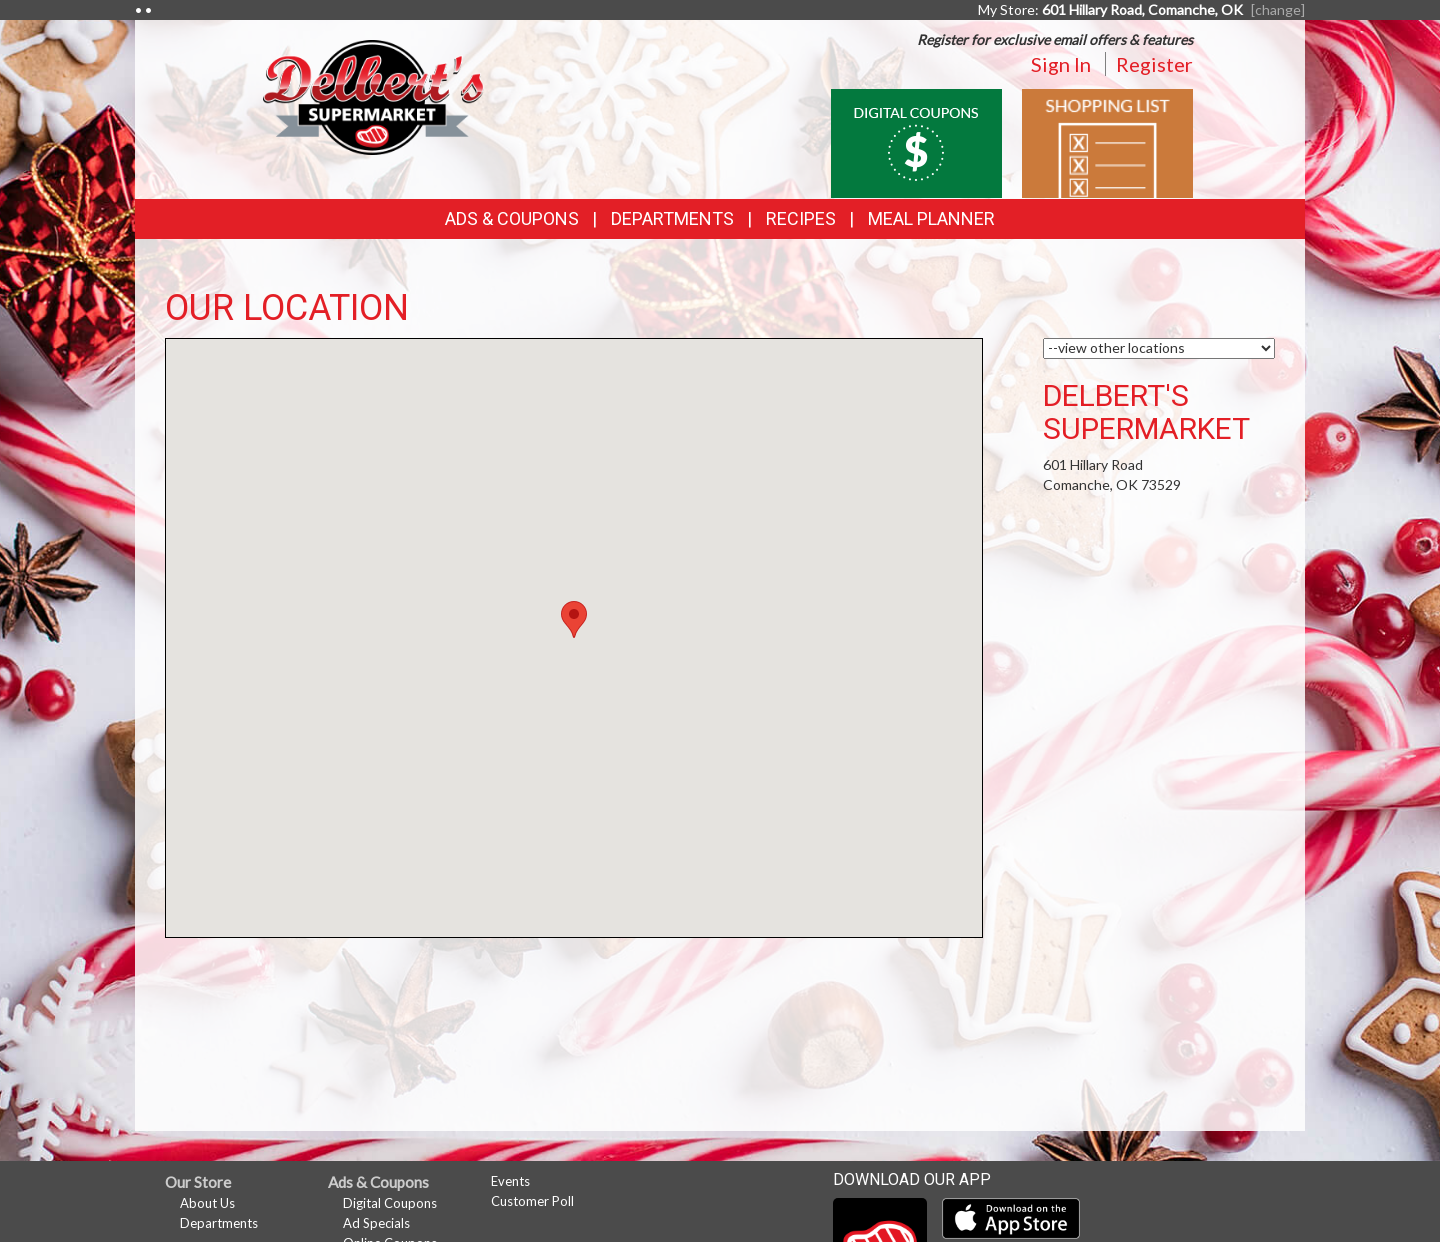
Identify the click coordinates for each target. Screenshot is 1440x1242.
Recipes (801, 218)
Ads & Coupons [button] (512, 218)
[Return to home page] (374, 95)
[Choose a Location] (1159, 348)
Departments (219, 1223)
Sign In (1061, 64)
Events (510, 1181)
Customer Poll (532, 1201)
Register (1154, 64)
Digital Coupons (390, 1203)
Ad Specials (376, 1223)
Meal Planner (931, 218)
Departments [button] (672, 218)
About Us (207, 1203)
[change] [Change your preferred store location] (1278, 9)
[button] (574, 619)
